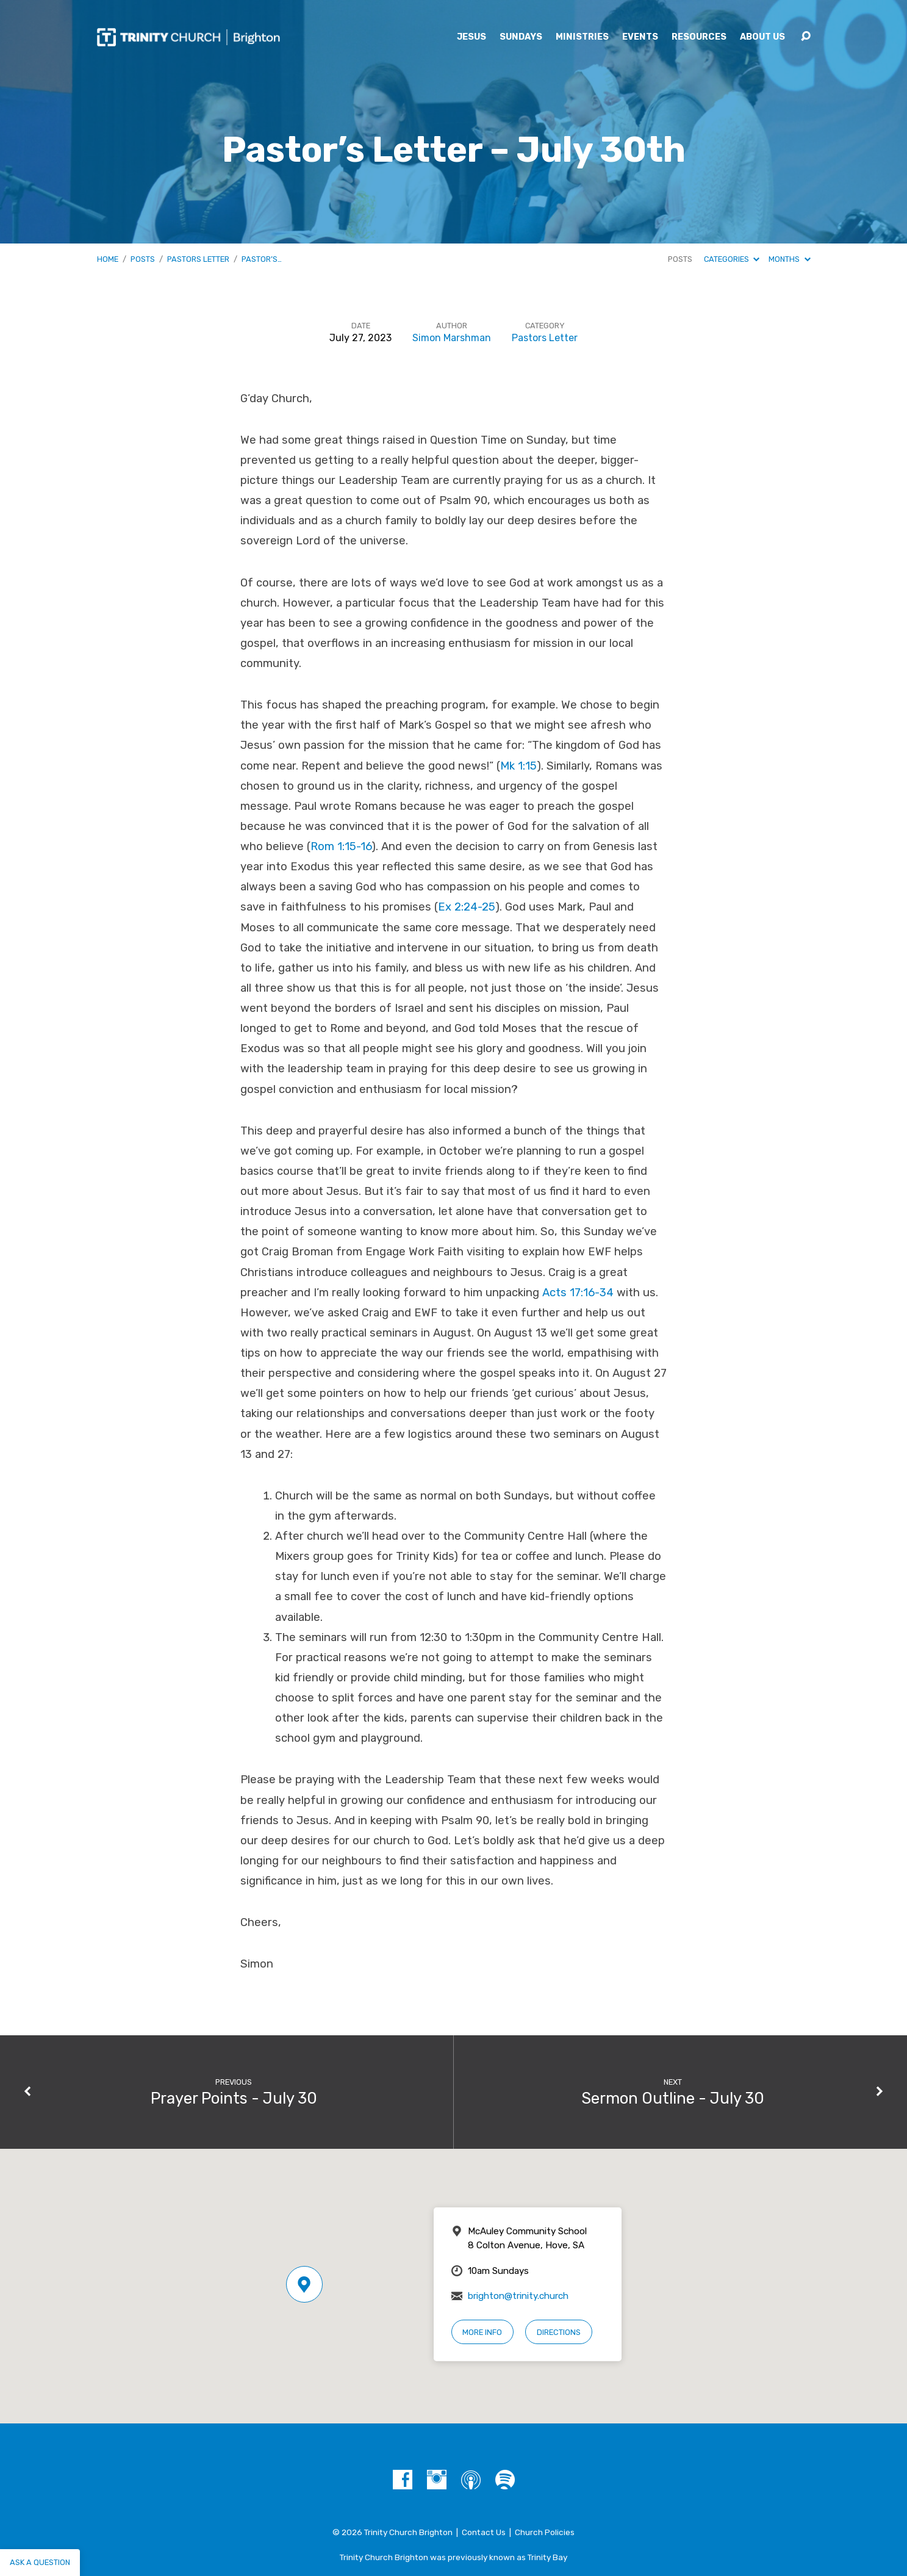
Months (789, 259)
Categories (731, 259)
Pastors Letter (198, 259)
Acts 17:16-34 (578, 1292)
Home (107, 259)
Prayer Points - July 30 (234, 2098)
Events (640, 37)
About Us (762, 37)
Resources (699, 37)
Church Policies (545, 2532)
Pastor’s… (262, 259)
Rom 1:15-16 (340, 846)
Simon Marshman (451, 338)
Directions (559, 2332)
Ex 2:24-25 (466, 907)
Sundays (521, 37)
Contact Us (484, 2532)
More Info (482, 2332)
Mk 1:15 (518, 766)
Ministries (582, 37)
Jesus (471, 37)
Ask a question (40, 2562)
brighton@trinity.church (518, 2295)
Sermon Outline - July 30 (672, 2098)
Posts (143, 259)
